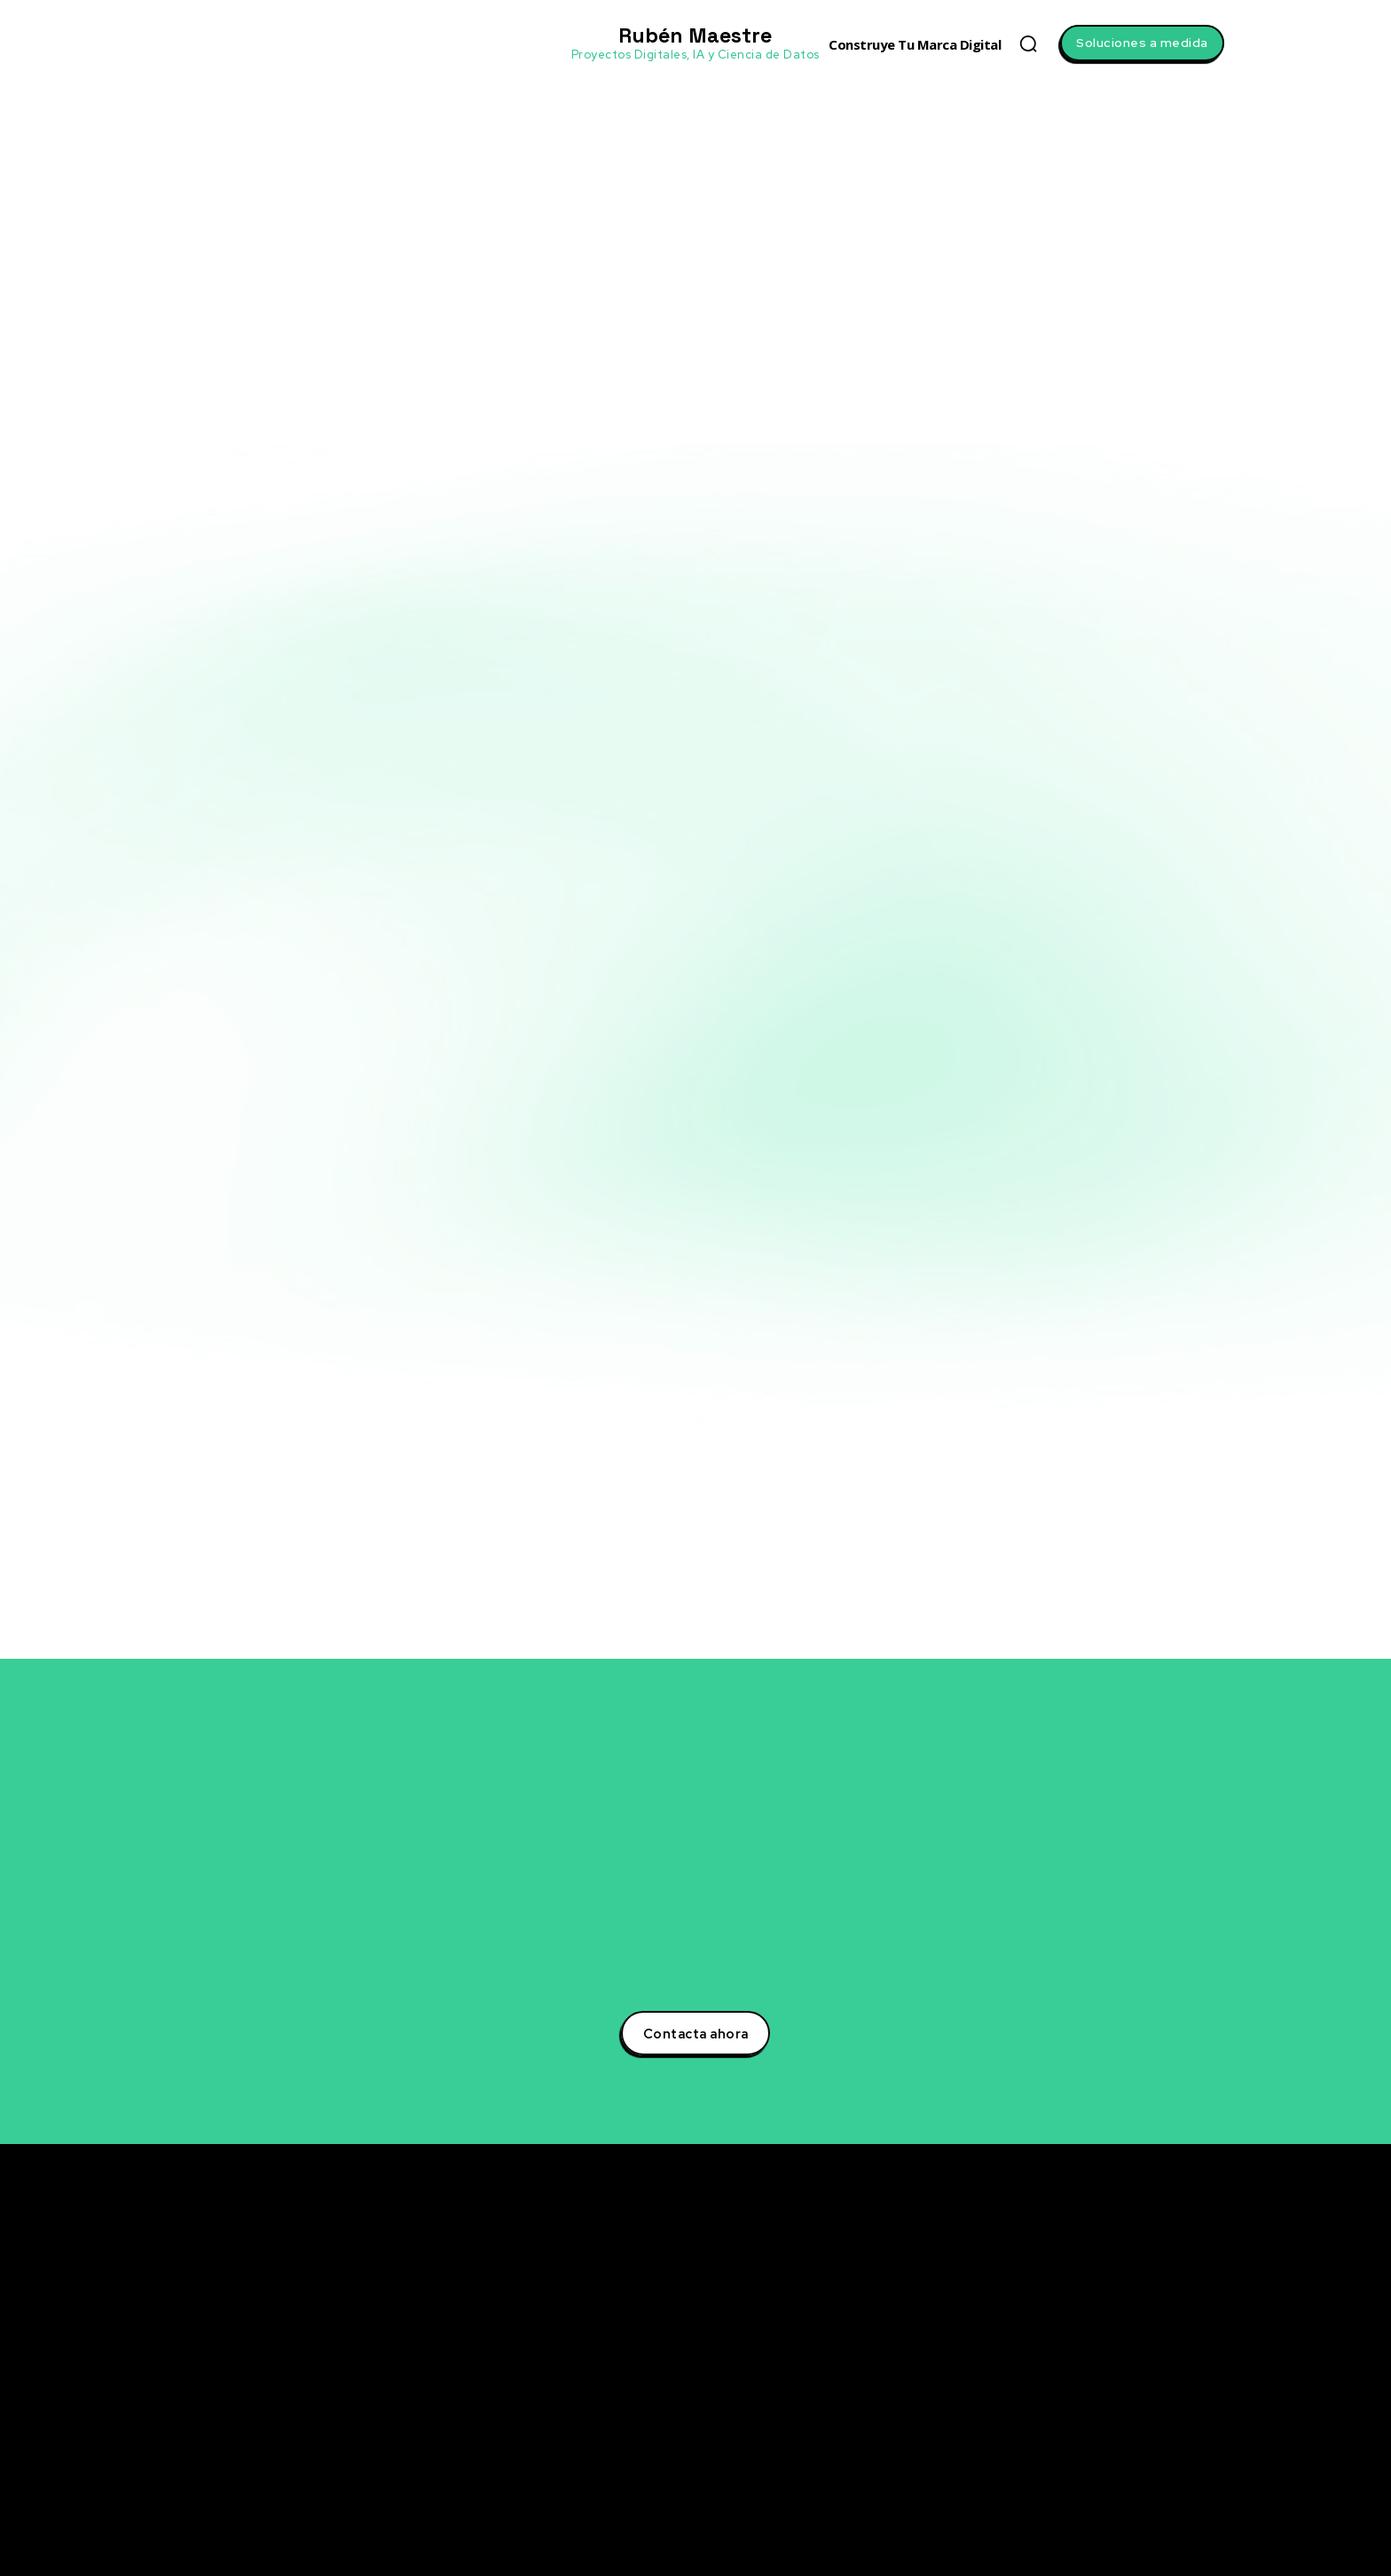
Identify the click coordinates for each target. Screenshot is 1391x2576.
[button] (1028, 43)
